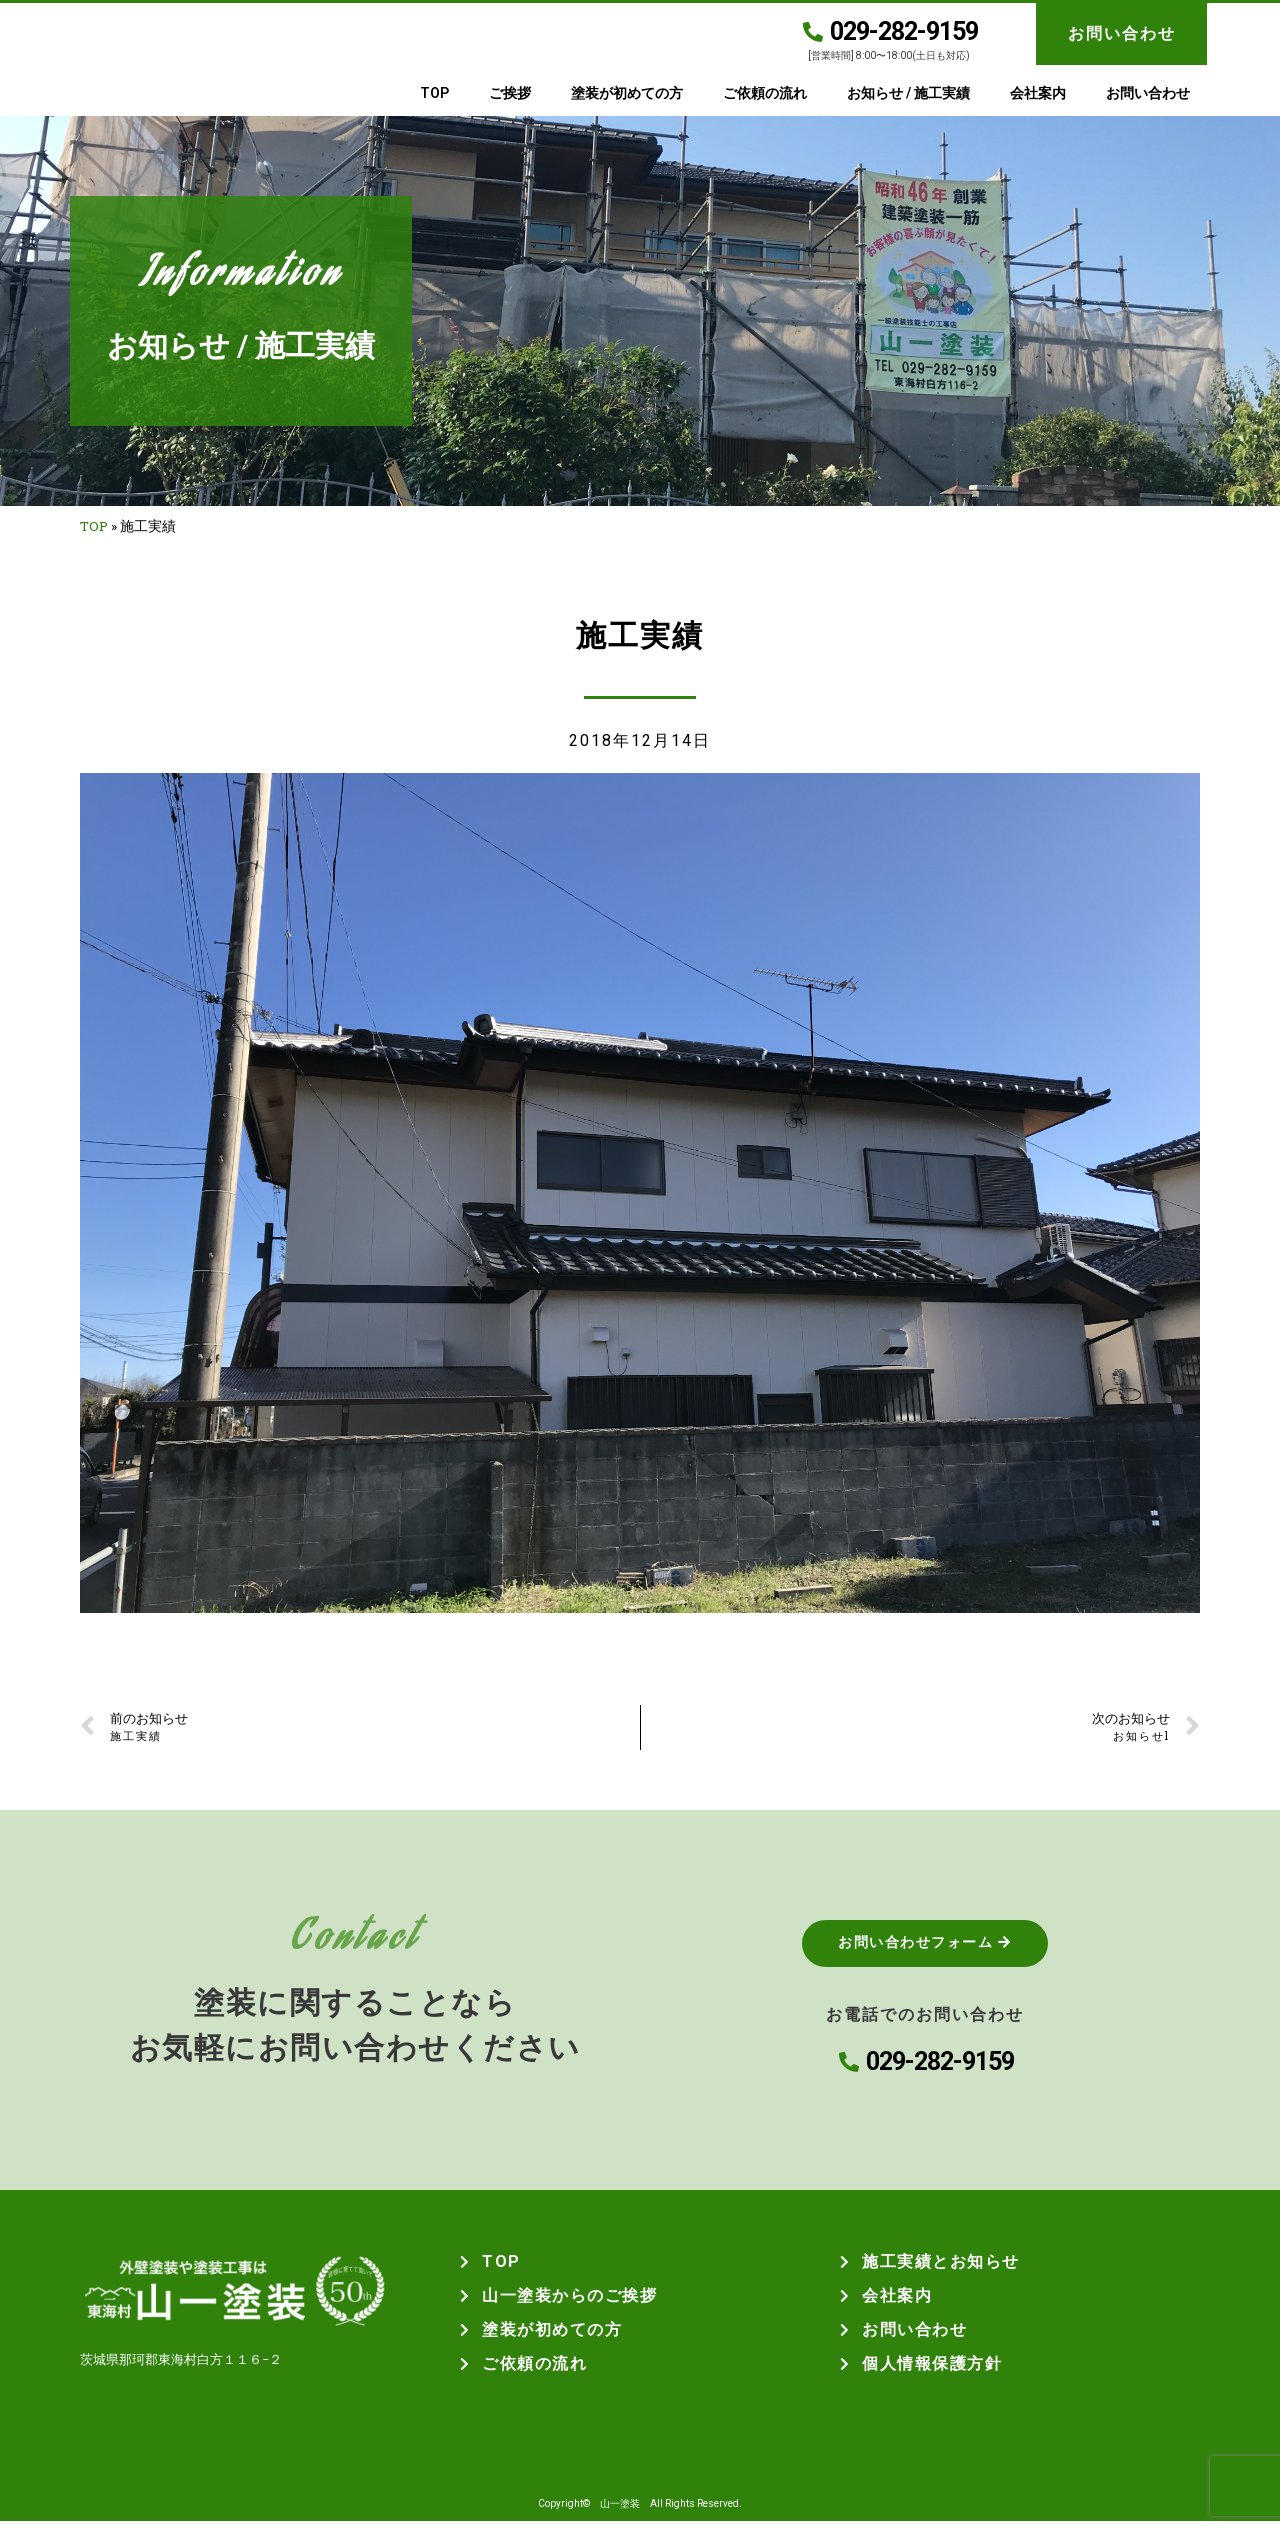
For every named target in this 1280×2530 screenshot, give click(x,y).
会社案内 (1038, 93)
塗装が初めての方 (627, 93)
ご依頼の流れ (765, 93)
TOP (434, 93)
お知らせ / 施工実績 (908, 93)
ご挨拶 (510, 93)
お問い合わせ (1122, 33)
